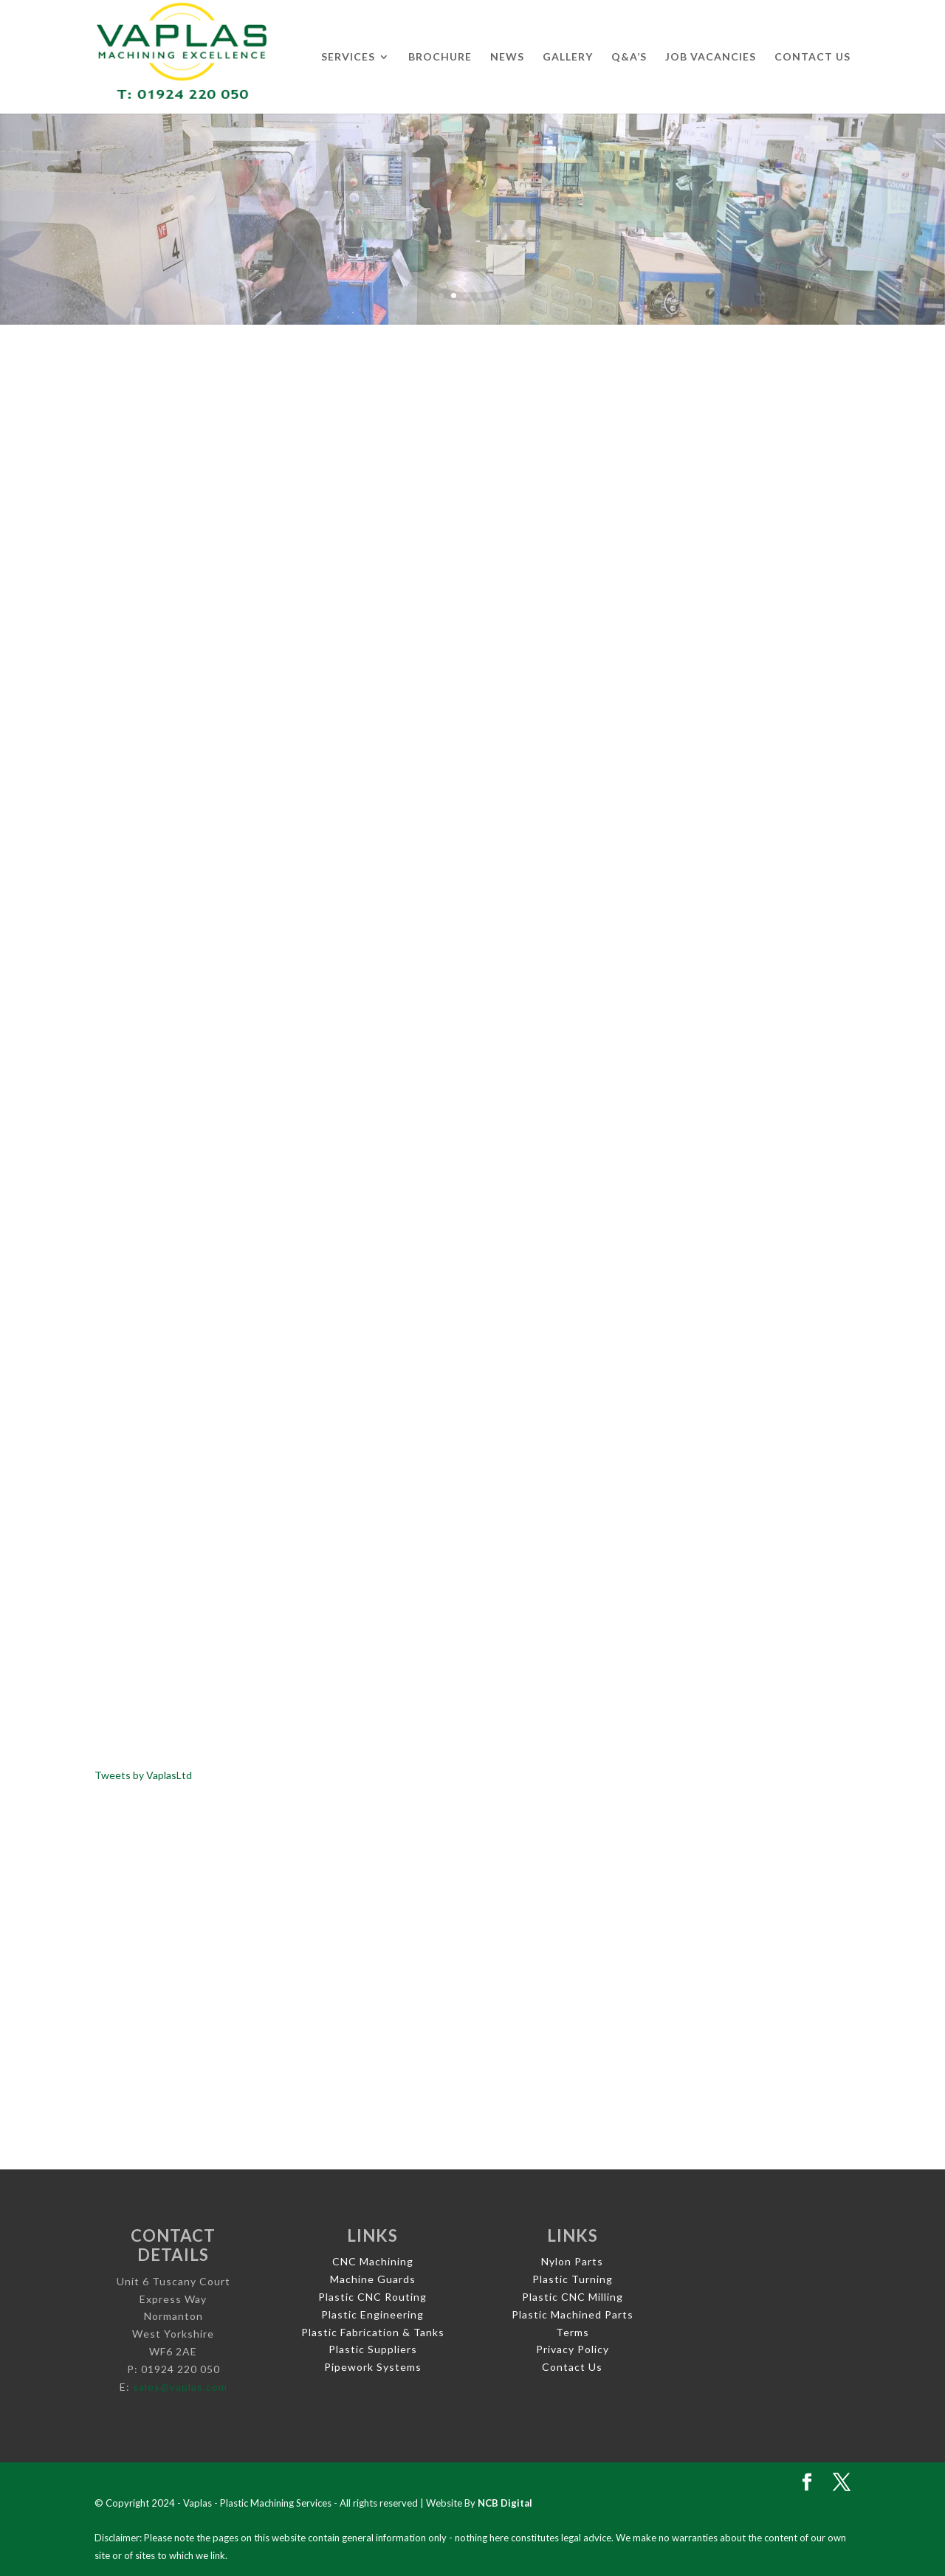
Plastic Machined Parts (572, 2314)
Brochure (440, 57)
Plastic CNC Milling (572, 2296)
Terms (572, 2332)
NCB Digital (505, 2503)
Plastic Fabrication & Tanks (372, 2332)
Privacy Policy (572, 2349)
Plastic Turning (572, 2279)
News (507, 57)
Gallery (568, 57)
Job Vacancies (710, 57)
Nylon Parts (572, 2261)
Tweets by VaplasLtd (143, 1775)
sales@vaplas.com (180, 2386)
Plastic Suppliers (373, 2349)
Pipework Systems (373, 2367)
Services (348, 57)
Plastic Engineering (372, 2314)
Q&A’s (629, 57)
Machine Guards (373, 2279)
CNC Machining (372, 2261)
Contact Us (812, 57)
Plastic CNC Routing (372, 2296)
